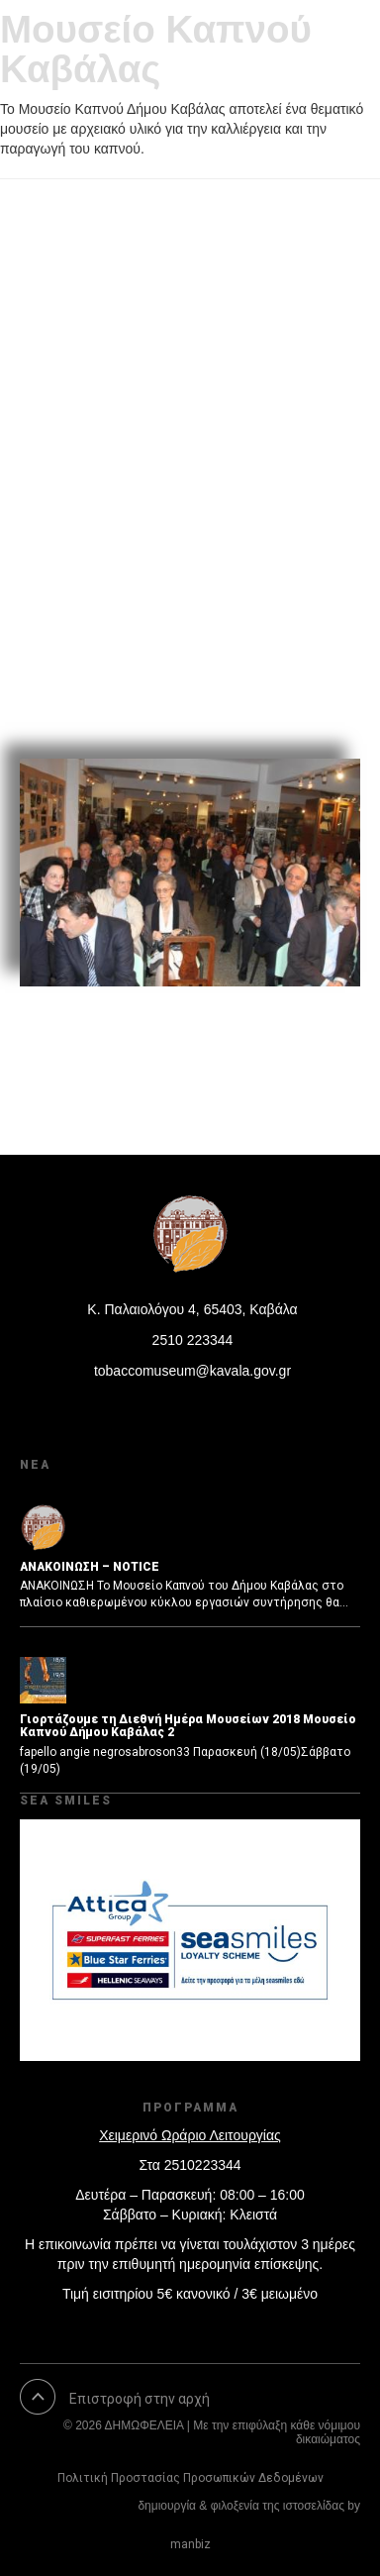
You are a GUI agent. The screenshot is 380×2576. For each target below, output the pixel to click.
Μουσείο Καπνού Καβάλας (156, 49)
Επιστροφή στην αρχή (139, 2399)
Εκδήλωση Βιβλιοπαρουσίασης (188, 309)
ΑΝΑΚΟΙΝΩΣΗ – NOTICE (89, 1567)
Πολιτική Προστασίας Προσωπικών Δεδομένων (190, 2478)
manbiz (190, 2544)
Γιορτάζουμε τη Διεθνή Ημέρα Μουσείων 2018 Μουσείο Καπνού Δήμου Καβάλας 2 (188, 1725)
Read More (87, 695)
